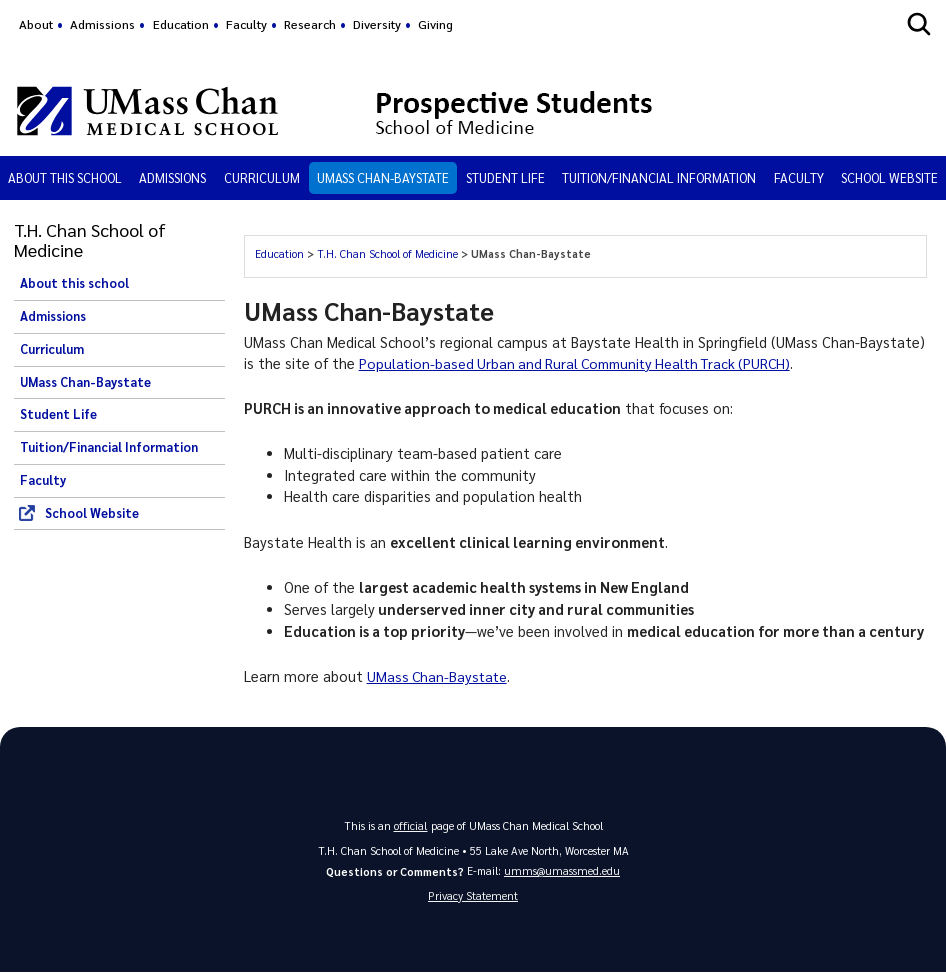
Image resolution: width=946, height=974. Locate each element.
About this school (65, 177)
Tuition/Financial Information (659, 177)
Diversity (377, 24)
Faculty (246, 24)
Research (310, 24)
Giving (435, 24)
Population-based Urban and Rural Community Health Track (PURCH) (584, 363)
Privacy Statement (473, 895)
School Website (889, 177)
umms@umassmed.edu (562, 869)
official (411, 824)
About (36, 24)
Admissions (102, 24)
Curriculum (262, 177)
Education (181, 24)
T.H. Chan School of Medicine (387, 253)
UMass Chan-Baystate (383, 177)
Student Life (505, 177)
